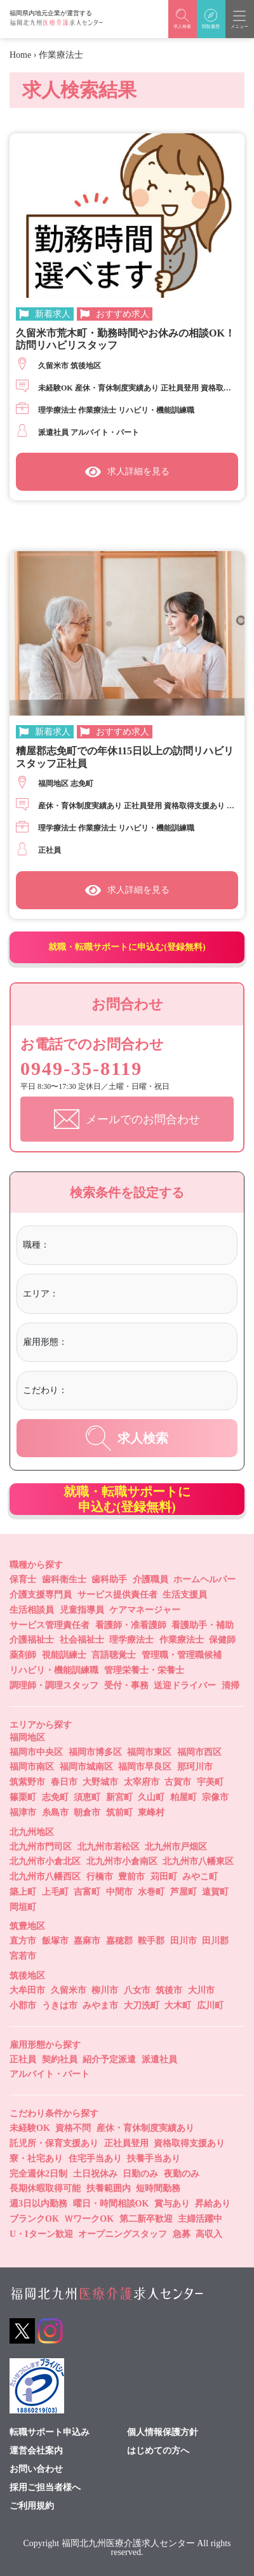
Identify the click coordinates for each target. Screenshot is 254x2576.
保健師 (222, 1640)
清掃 (230, 1685)
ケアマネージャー (144, 1610)
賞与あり (172, 2203)
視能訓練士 (64, 1655)
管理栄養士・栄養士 (144, 1670)
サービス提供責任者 (117, 1594)
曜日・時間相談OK (111, 2203)
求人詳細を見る (127, 472)
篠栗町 (23, 1797)
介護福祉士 (32, 1640)
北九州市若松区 (108, 1847)
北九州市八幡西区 (45, 1876)
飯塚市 (55, 1940)
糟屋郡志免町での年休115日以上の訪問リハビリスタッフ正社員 (125, 756)
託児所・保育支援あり (54, 2143)
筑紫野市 (27, 1782)
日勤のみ (140, 2174)
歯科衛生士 (64, 1579)
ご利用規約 (32, 2506)
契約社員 (59, 2059)
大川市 (201, 1990)
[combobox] (141, 1246)
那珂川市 (195, 1767)
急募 (181, 2234)
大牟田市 (27, 1990)
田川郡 (215, 1940)
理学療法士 (131, 1640)
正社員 (23, 2059)
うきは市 (59, 2005)
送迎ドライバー (185, 1685)
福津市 (23, 1812)
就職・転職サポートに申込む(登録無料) (126, 947)
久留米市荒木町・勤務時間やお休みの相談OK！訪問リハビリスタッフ (125, 339)
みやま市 (100, 2005)
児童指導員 (82, 1610)
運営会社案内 (36, 2450)
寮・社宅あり (36, 2158)
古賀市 (177, 1782)
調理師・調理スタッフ (54, 1685)
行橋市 (99, 1876)
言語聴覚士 (113, 1655)
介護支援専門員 (41, 1594)
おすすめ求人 (122, 314)
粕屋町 (183, 1797)
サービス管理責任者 (50, 1625)
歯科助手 (109, 1579)
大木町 (177, 2005)
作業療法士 (181, 1640)
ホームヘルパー (204, 1579)
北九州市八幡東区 (198, 1861)
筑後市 (169, 1990)
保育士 (23, 1579)
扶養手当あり (153, 2158)
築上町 (23, 1892)
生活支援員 (185, 1594)
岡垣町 (23, 1907)
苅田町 (163, 1876)
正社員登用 (126, 2143)
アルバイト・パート (50, 2074)
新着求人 (52, 314)
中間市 (119, 1892)
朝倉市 (87, 1812)
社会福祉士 (82, 1640)
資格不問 (73, 2128)
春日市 (64, 1782)
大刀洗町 (141, 2005)
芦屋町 (183, 1892)
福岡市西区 (199, 1752)
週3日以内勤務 (38, 2203)
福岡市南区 (32, 1767)
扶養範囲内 (108, 2188)
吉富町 (87, 1892)
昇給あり (213, 2203)
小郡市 (23, 2005)
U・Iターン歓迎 (41, 2234)
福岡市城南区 (86, 1767)
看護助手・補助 (202, 1625)
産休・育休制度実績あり (145, 2128)
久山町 (151, 1797)
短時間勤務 (158, 2188)
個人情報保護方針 (162, 2432)
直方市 (23, 1940)
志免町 (55, 1797)
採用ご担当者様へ (45, 2487)
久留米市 (68, 1990)
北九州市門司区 (41, 1847)
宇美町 (210, 1782)
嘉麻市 (87, 1940)
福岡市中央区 (36, 1752)
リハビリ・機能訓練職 (54, 1670)
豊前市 (131, 1876)
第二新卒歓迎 (146, 2219)
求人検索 (127, 1438)
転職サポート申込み (50, 2432)
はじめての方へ (158, 2450)
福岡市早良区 (144, 1767)
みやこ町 (200, 1876)
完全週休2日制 (38, 2174)
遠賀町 (215, 1892)
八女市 (137, 1990)
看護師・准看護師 (130, 1625)
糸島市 (55, 1812)
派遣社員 (159, 2059)
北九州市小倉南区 (121, 1861)
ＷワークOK (89, 2219)
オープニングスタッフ (122, 2234)
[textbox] (104, 1245)
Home (20, 55)
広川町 (210, 2005)
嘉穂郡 (119, 1940)
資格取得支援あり (189, 2143)
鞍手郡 (151, 1940)
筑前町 (119, 1812)
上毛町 (55, 1892)
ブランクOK (34, 2219)
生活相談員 (32, 1610)
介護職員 (150, 1579)
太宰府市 (141, 1782)
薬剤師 (23, 1655)
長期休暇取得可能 (45, 2188)
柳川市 (104, 1990)
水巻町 (151, 1892)
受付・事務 (126, 1685)
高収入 (209, 2234)
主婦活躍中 (200, 2219)
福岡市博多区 (95, 1752)
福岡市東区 (149, 1752)
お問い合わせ (36, 2469)
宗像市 (215, 1797)
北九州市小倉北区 (45, 1861)
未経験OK (30, 2128)
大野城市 (100, 1782)
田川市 (183, 1940)
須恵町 (87, 1797)
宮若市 (23, 1956)
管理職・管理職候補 (182, 1655)
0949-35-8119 (81, 1068)
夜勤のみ (181, 2174)
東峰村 (151, 1812)
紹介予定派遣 (109, 2059)
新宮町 (119, 1797)
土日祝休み (95, 2174)
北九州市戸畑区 (176, 1847)
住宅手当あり (95, 2158)
